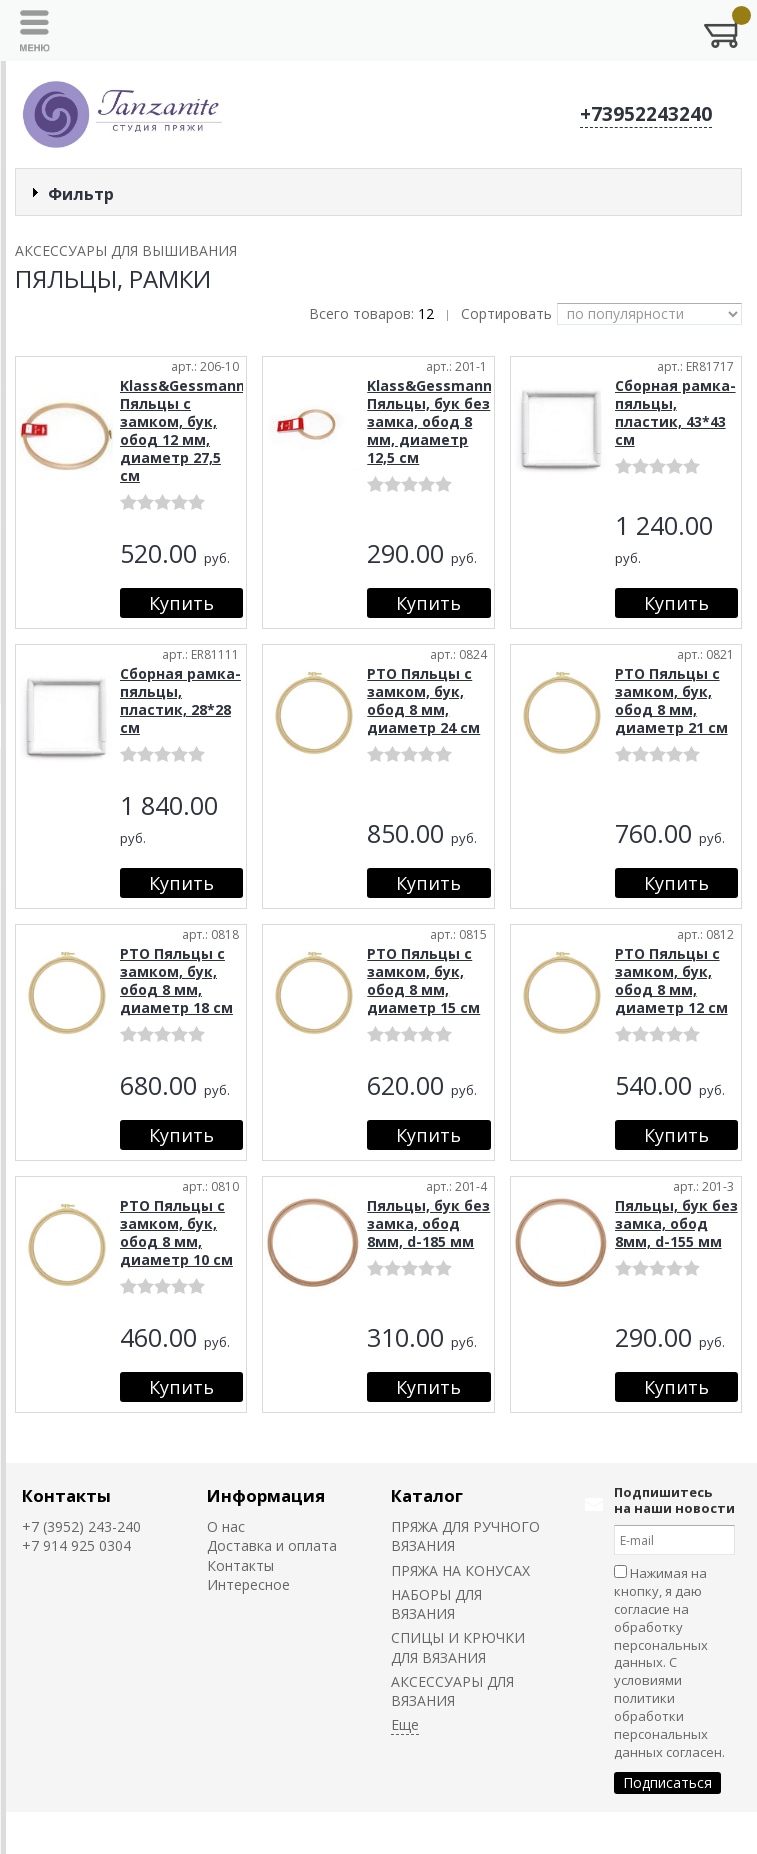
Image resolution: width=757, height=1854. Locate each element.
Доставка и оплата (272, 1545)
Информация (266, 1495)
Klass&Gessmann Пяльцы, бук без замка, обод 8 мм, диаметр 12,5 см (429, 421)
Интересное (248, 1584)
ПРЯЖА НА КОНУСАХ (460, 1570)
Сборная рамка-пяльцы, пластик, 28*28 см (180, 700)
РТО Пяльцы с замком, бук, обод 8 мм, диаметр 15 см (423, 980)
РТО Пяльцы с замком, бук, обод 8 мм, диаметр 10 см (176, 1232)
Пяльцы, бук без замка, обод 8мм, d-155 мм (676, 1223)
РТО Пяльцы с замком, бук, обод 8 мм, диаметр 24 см (423, 700)
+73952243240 (646, 114)
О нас (226, 1526)
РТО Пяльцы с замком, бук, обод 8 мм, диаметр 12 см (671, 980)
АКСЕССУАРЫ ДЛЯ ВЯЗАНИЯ (452, 1691)
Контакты (66, 1495)
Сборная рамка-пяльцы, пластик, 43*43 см (675, 412)
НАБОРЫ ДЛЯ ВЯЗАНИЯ (436, 1604)
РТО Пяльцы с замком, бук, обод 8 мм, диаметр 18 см (176, 980)
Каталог (427, 1495)
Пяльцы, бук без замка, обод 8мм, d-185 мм (428, 1223)
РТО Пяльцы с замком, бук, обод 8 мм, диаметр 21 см (671, 700)
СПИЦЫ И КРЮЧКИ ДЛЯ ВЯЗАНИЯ (458, 1647)
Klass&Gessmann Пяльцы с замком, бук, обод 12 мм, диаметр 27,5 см (182, 430)
